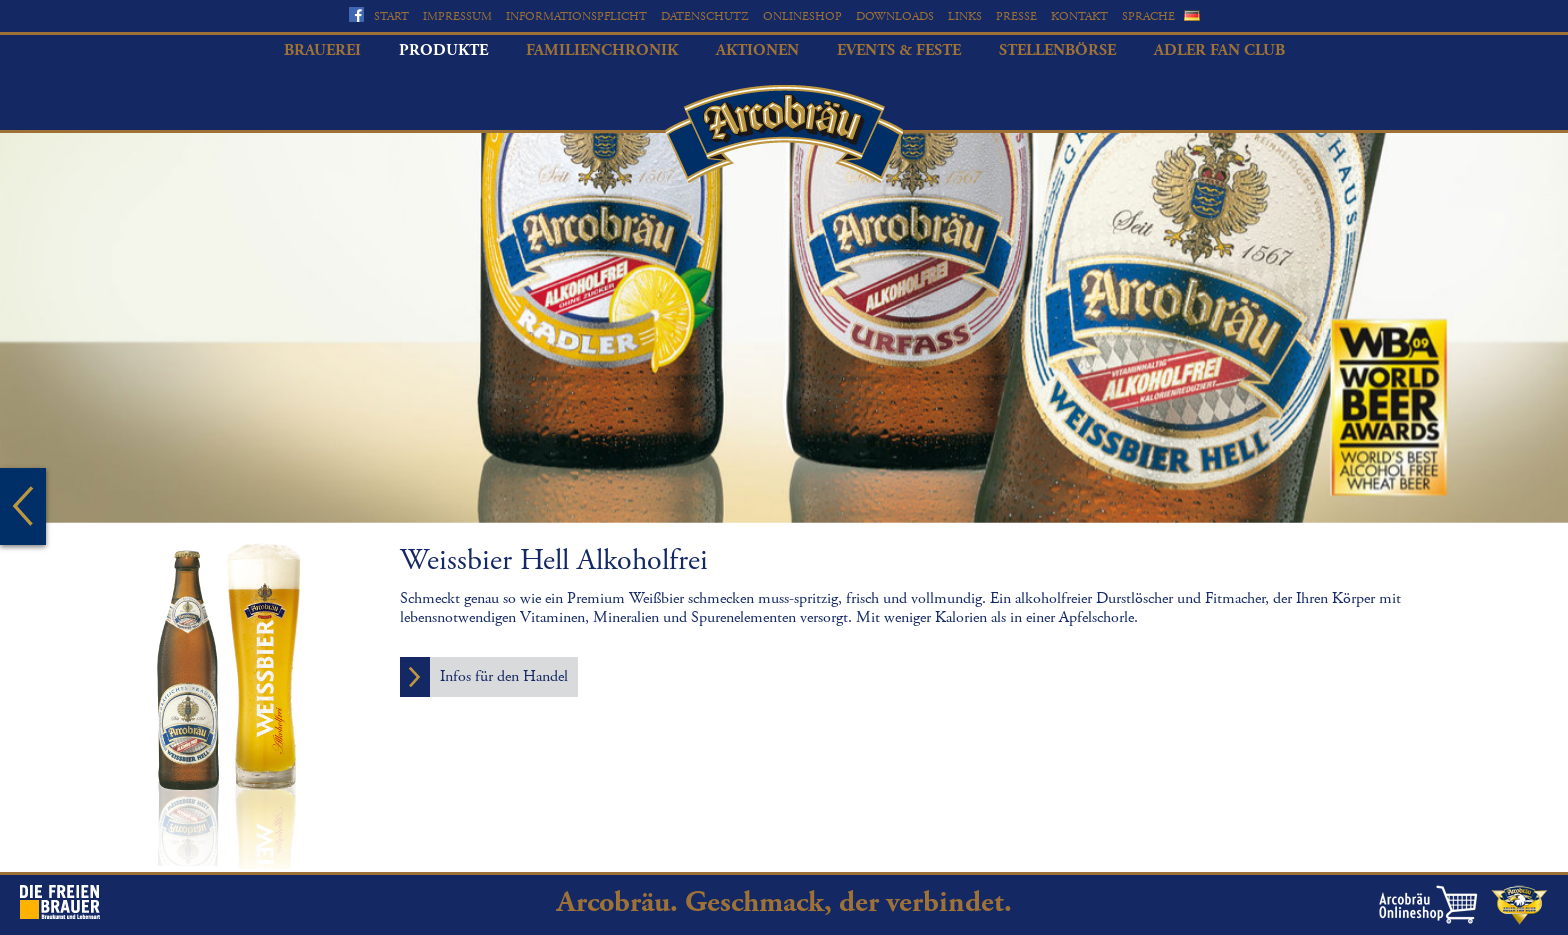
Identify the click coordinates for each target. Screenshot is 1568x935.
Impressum (457, 16)
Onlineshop (802, 16)
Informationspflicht (576, 16)
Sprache (1148, 16)
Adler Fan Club (1219, 50)
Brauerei (322, 50)
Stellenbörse (1057, 50)
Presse (1016, 16)
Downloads (895, 16)
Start (391, 16)
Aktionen (757, 50)
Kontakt (1079, 16)
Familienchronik (602, 50)
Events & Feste (899, 50)
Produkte (443, 50)
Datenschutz (705, 16)
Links (965, 16)
